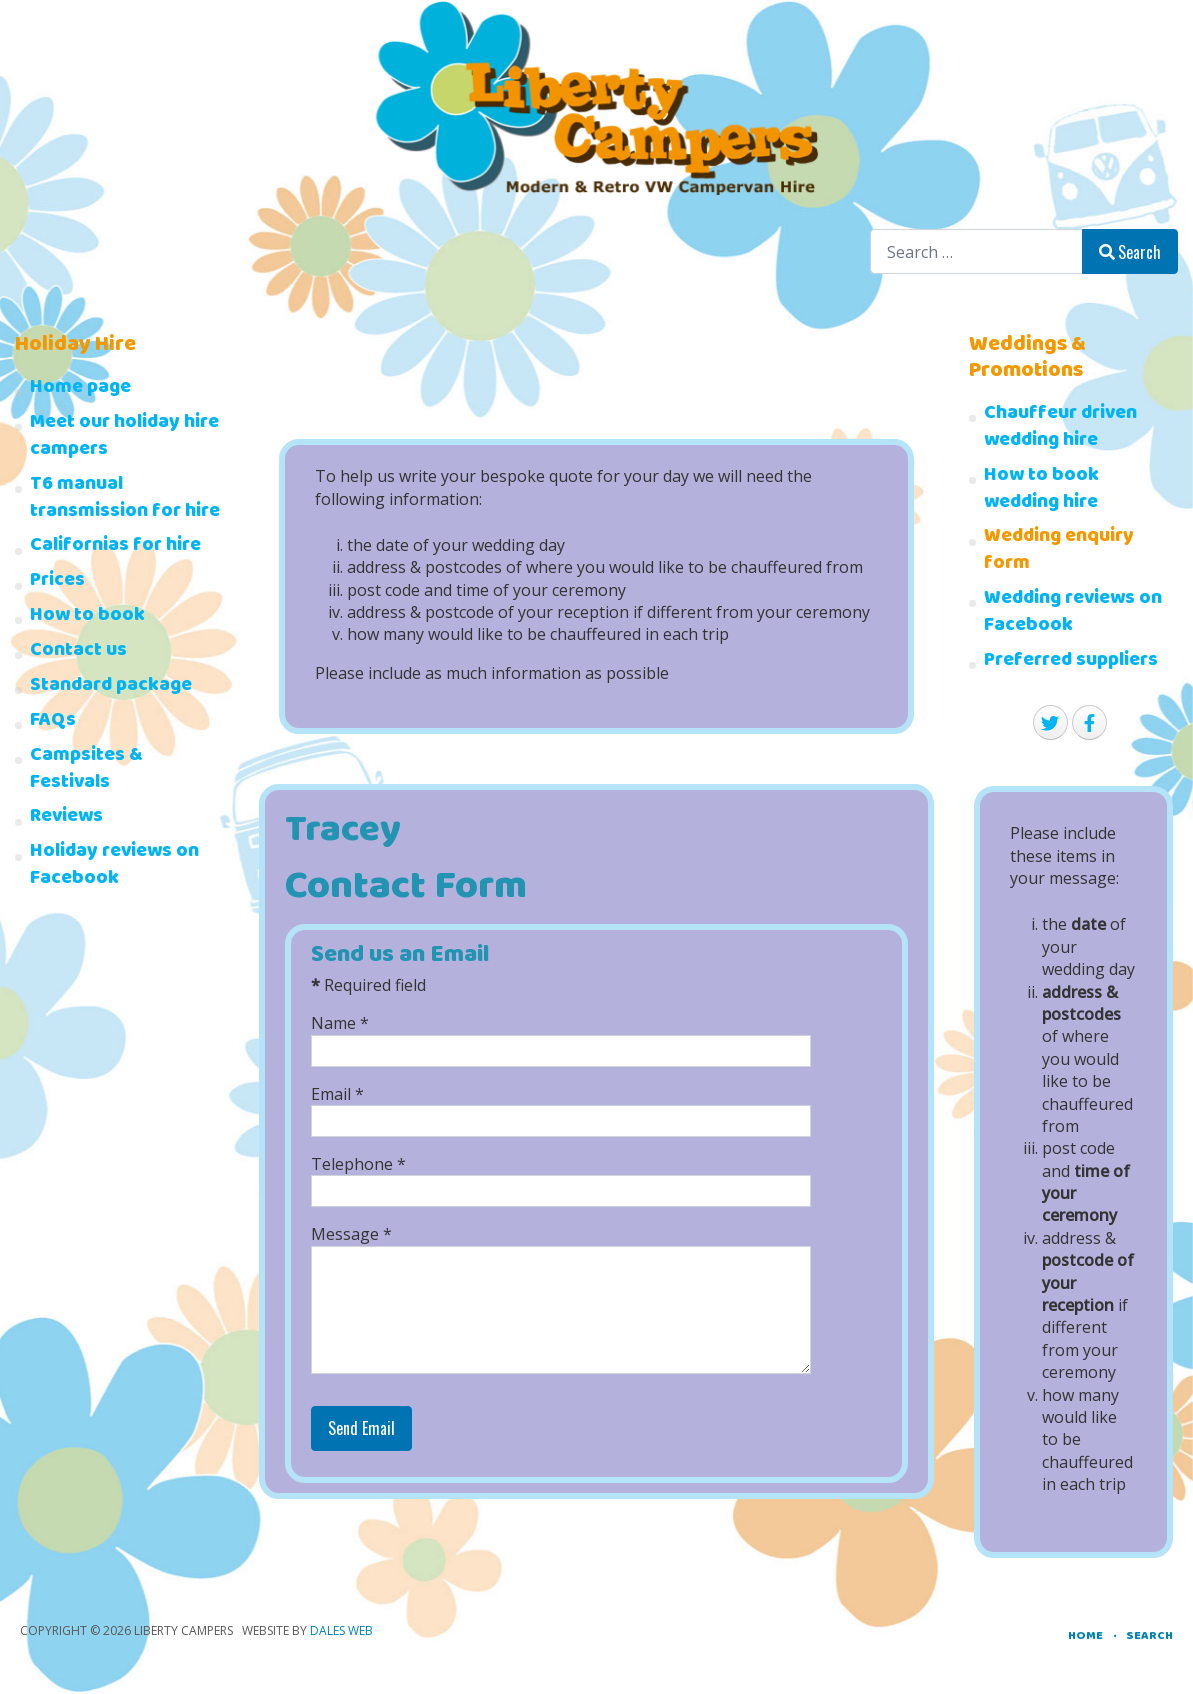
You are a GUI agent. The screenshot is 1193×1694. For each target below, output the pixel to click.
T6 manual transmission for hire (125, 500)
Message (351, 1234)
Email (337, 1094)
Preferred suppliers (1071, 662)
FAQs (53, 722)
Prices (57, 582)
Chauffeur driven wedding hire (1060, 429)
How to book (87, 617)
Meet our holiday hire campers (124, 438)
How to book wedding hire (1041, 491)
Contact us (78, 652)
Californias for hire (115, 547)
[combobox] (976, 251)
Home (1085, 1636)
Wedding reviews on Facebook (1073, 614)
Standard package (111, 687)
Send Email (361, 1428)
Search (1130, 252)
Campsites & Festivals (86, 771)
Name (340, 1023)
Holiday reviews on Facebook (114, 867)
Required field (368, 985)
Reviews (66, 818)
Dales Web (341, 1630)
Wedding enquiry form (1059, 552)
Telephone (358, 1164)
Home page (80, 389)
